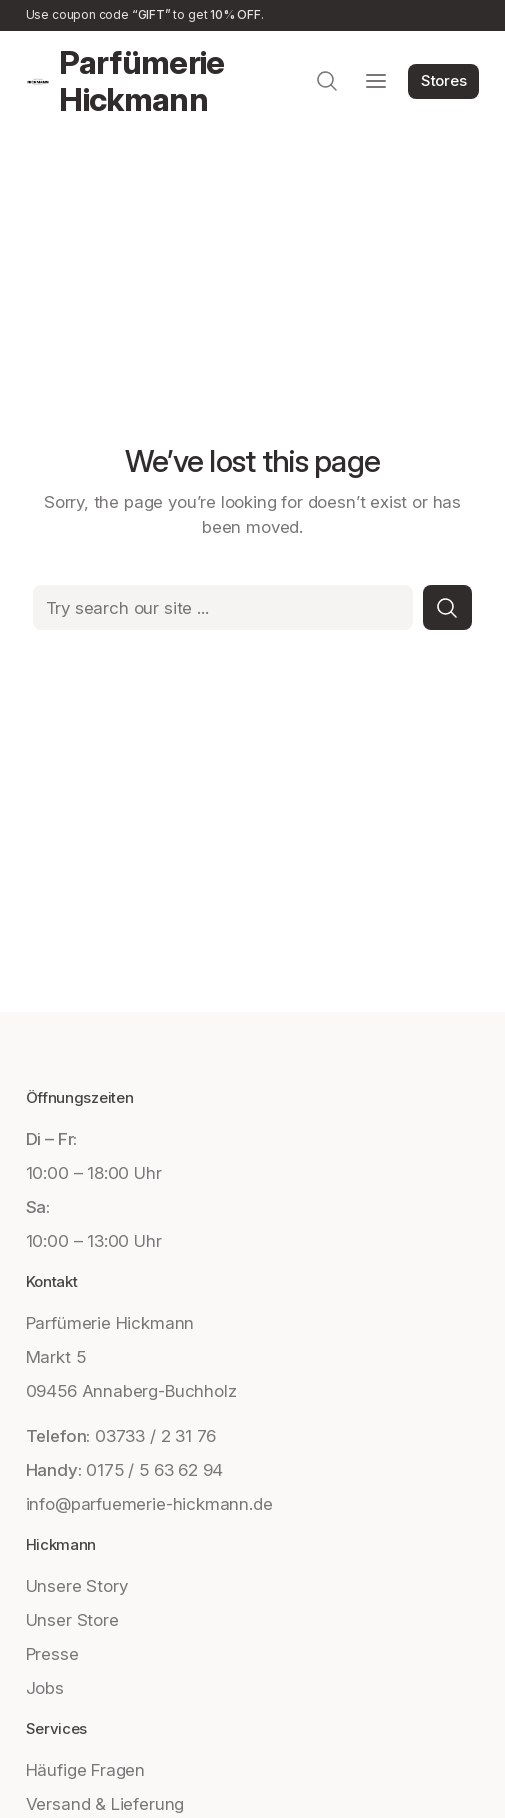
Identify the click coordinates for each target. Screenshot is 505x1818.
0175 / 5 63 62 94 (154, 1469)
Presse (52, 1653)
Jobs (45, 1687)
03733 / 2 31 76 (155, 1435)
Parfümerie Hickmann (142, 81)
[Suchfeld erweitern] (327, 81)
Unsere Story (77, 1585)
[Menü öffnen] (375, 81)
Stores (444, 80)
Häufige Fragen (85, 1769)
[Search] (448, 607)
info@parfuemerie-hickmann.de (149, 1503)
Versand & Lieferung (105, 1803)
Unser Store (72, 1619)
